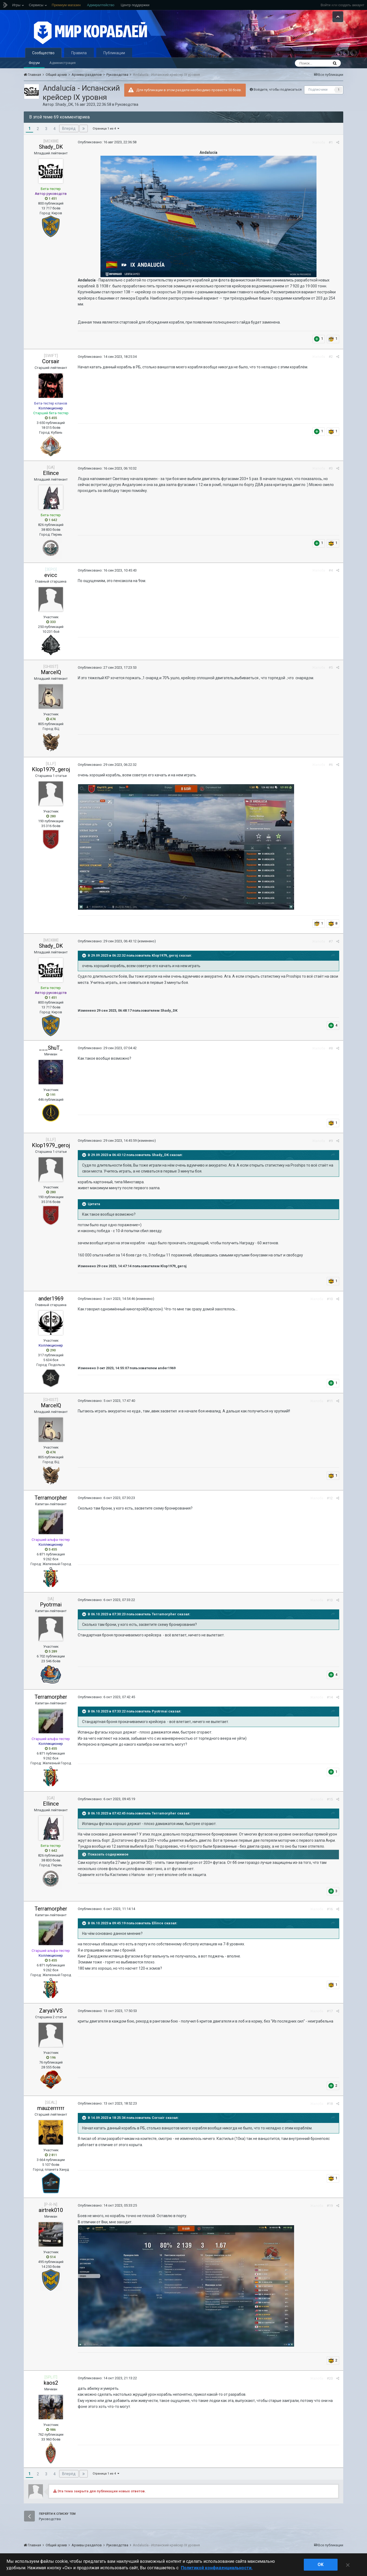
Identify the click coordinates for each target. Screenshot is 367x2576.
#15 (330, 1799)
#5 (331, 667)
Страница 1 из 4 (106, 128)
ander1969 (50, 1298)
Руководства (126, 104)
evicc (50, 575)
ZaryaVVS (51, 2010)
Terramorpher (51, 1497)
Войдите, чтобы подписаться (278, 89)
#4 (331, 570)
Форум (34, 63)
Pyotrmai (51, 1604)
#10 (330, 1299)
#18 (330, 2104)
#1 (331, 142)
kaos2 (51, 2383)
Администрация (62, 63)
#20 (330, 2378)
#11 (330, 1401)
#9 (331, 1141)
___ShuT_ (51, 1048)
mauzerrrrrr (51, 2108)
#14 (330, 1697)
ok (321, 2564)
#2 (331, 357)
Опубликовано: (107, 142)
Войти (325, 5)
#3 (331, 468)
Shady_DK (64, 104)
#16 (330, 1909)
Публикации (114, 53)
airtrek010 (51, 2210)
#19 (330, 2206)
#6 (331, 765)
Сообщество (43, 53)
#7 (331, 941)
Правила (79, 53)
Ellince (51, 473)
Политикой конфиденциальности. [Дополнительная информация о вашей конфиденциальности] (216, 2567)
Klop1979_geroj (51, 769)
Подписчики (318, 89)
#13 (330, 1600)
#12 (330, 1498)
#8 (331, 1048)
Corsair (50, 361)
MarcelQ (51, 672)
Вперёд (69, 128)
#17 (330, 2011)
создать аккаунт (351, 5)
